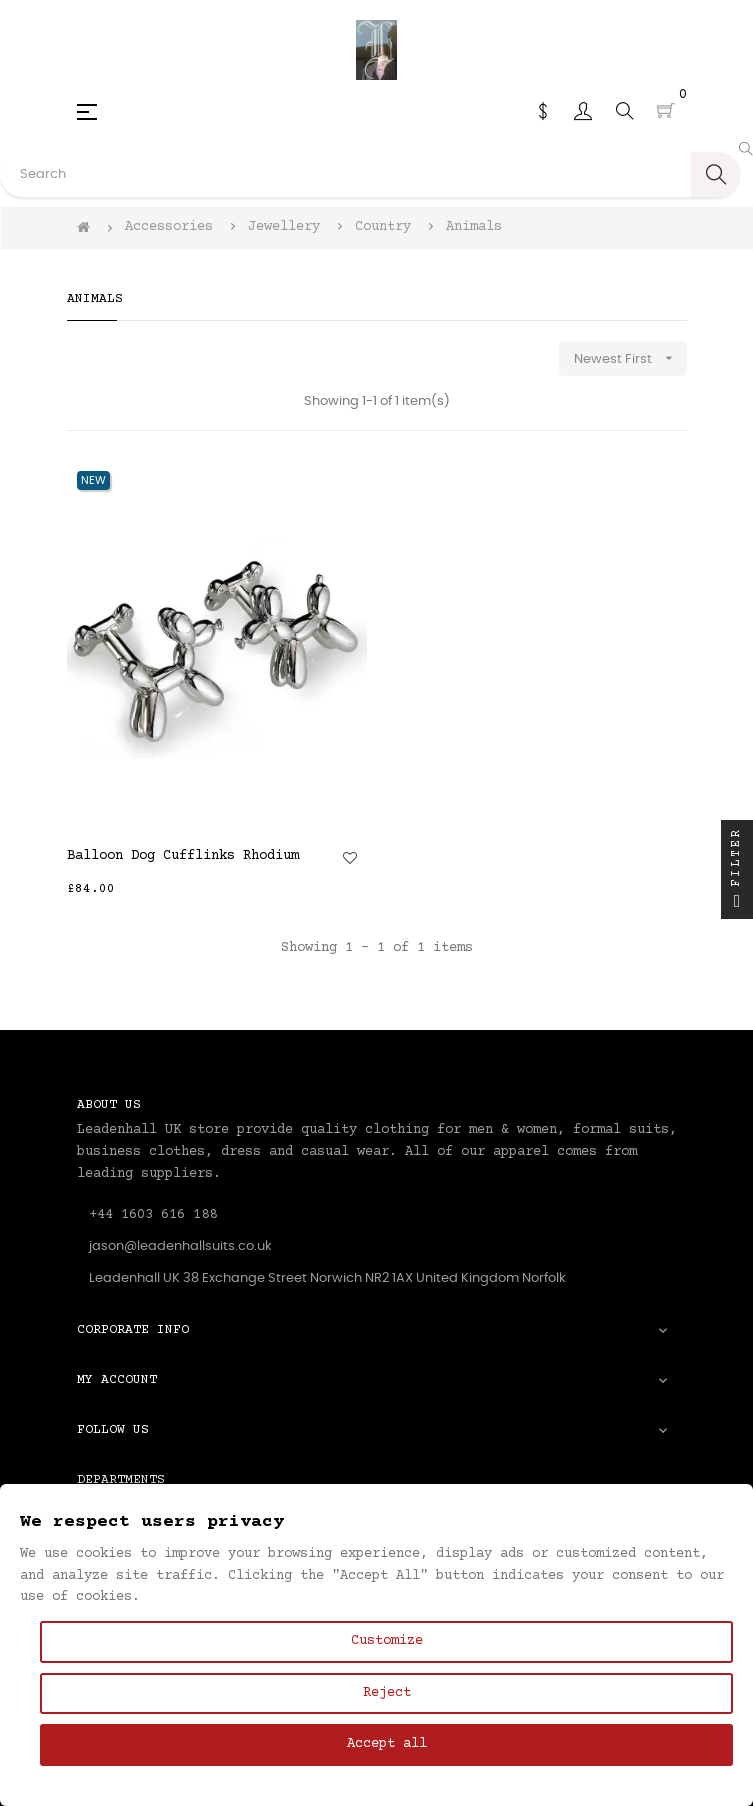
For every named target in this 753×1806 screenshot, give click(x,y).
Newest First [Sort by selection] (630, 358)
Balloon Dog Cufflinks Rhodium (183, 856)
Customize (387, 1641)
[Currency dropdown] (543, 111)
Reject (387, 1693)
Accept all (387, 1744)
